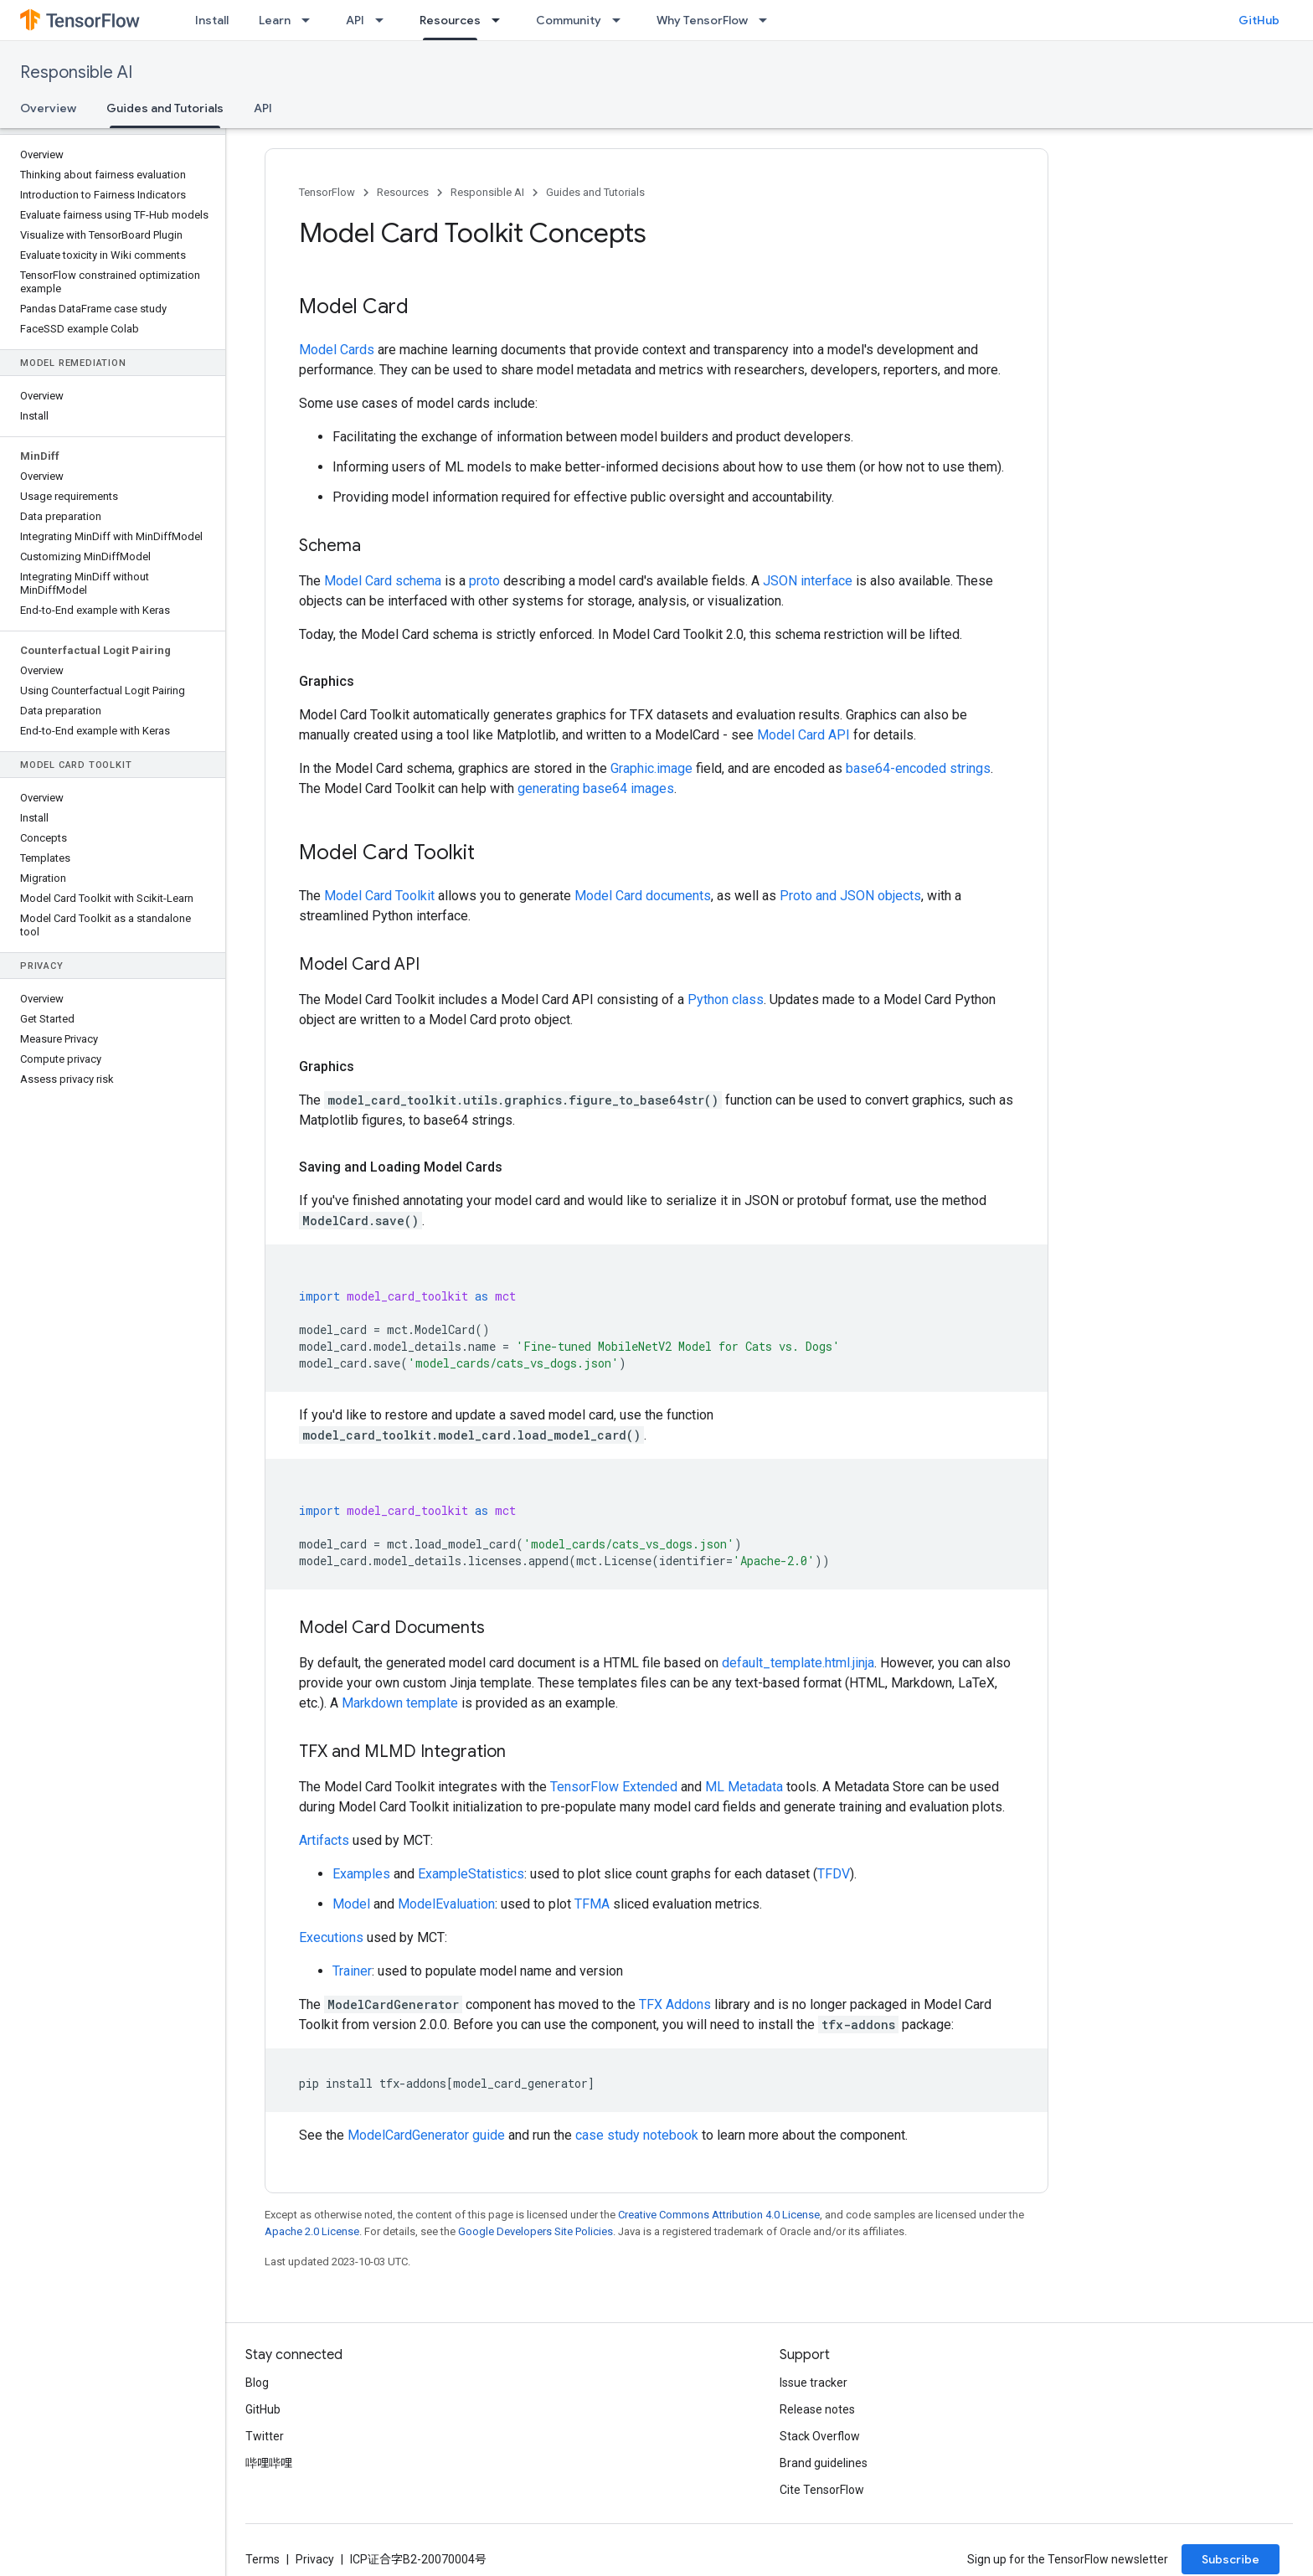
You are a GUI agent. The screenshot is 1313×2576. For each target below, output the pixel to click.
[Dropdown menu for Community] (621, 20)
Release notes (817, 2409)
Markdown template (400, 1703)
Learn (275, 20)
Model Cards (336, 350)
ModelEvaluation (446, 1904)
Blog (257, 2382)
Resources (403, 192)
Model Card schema (382, 581)
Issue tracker (813, 2382)
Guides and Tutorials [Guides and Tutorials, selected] (165, 108)
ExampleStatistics (471, 1874)
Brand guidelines (824, 2463)
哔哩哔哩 (268, 2463)
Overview (48, 108)
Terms (262, 2559)
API (355, 20)
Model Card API (803, 735)
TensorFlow (327, 192)
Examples (361, 1874)
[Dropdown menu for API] (384, 20)
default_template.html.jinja (798, 1663)
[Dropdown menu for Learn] (311, 20)
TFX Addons (675, 2004)
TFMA (592, 1904)
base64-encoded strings (918, 768)
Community (568, 20)
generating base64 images (595, 788)
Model (351, 1904)
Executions (331, 1937)
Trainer (352, 1971)
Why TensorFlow (702, 20)
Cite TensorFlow (822, 2489)
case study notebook (636, 2135)
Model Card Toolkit (379, 896)
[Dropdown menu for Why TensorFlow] (768, 20)
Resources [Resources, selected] (450, 20)
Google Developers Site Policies (535, 2231)
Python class (725, 999)
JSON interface (807, 581)
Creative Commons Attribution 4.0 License (719, 2214)
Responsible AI (76, 72)
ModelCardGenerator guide (426, 2135)
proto (484, 581)
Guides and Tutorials (595, 192)
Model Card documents (642, 896)
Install (212, 20)
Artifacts (324, 1840)
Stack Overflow (820, 2436)
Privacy (315, 2559)
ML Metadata (744, 1787)
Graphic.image (651, 768)
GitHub (1259, 20)
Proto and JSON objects (850, 896)
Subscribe (1230, 2559)
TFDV (833, 1874)
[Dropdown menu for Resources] (501, 20)
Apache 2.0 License (312, 2231)
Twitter (264, 2436)
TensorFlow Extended (613, 1787)
